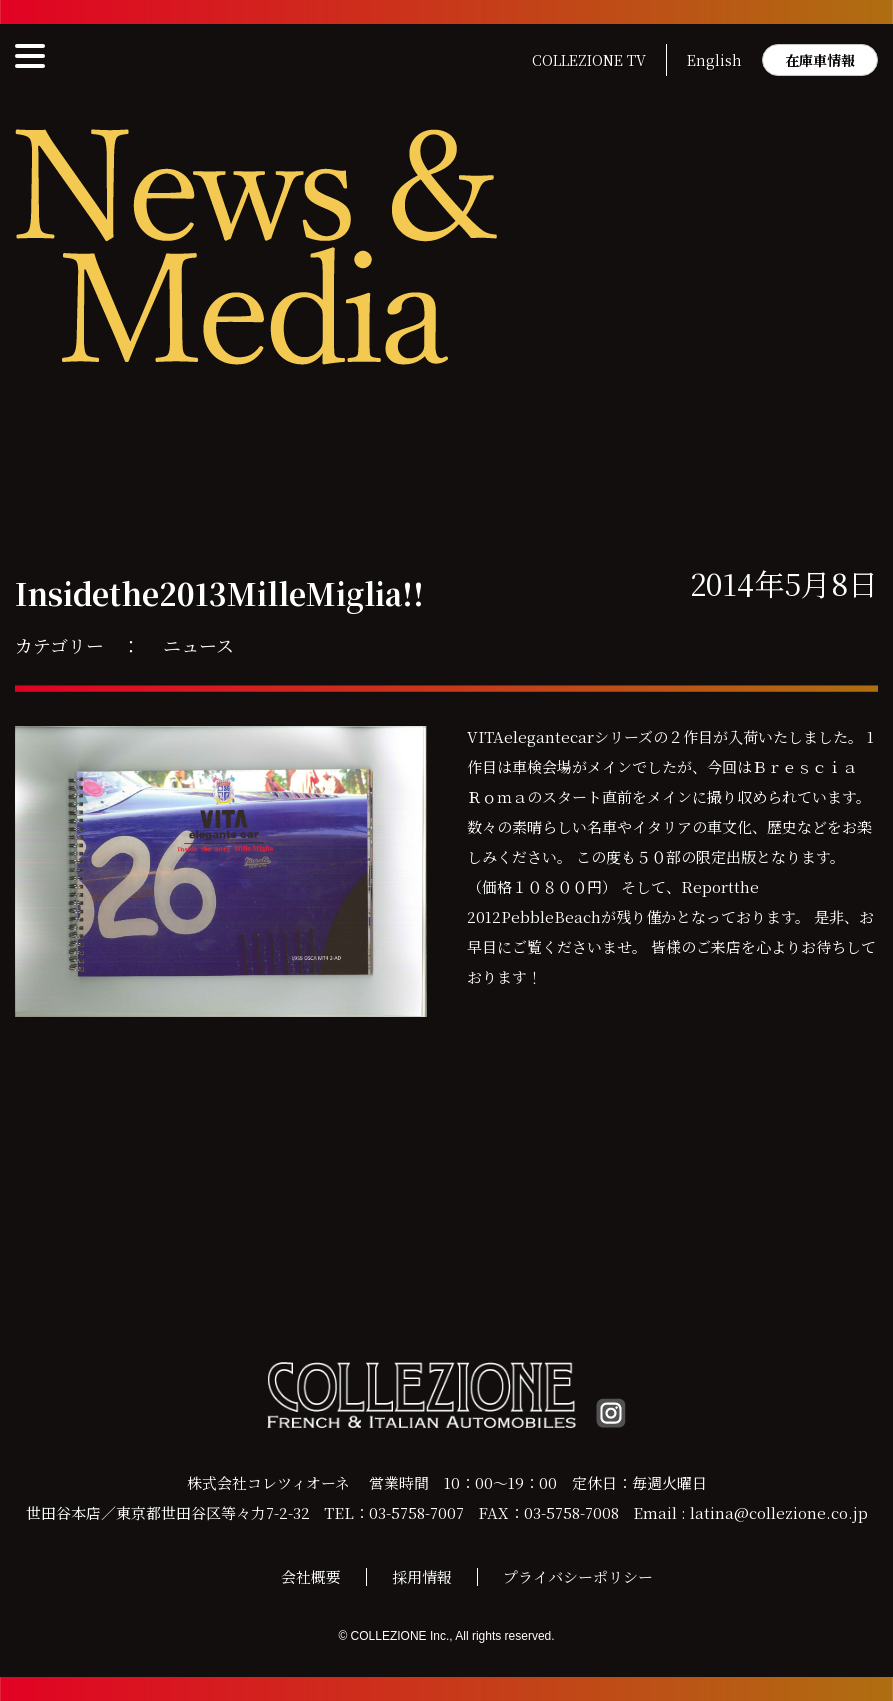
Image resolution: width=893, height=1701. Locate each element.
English (714, 60)
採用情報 (422, 1576)
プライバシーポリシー (578, 1576)
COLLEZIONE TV (589, 60)
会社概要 (311, 1576)
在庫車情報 (820, 60)
